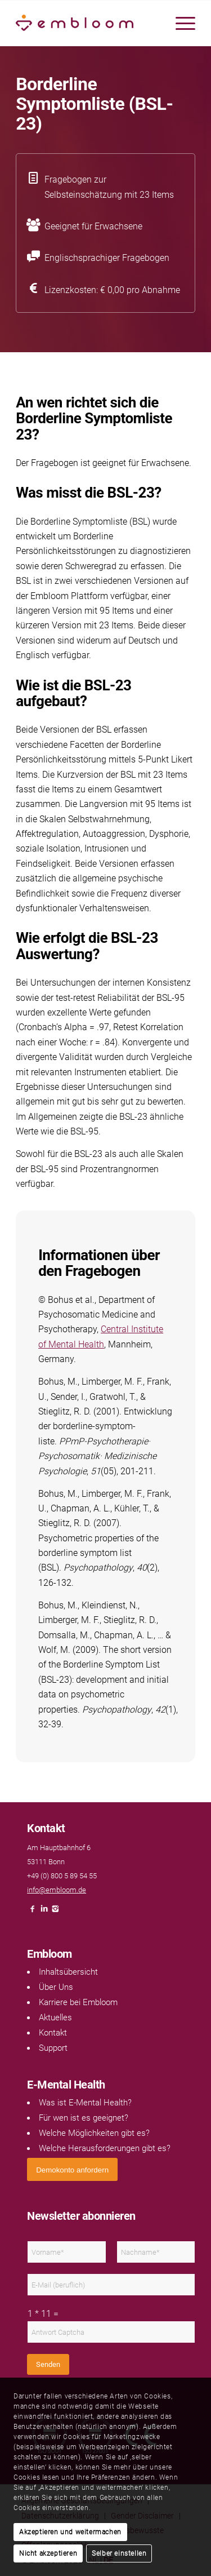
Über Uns (56, 1987)
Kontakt (53, 2033)
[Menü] (179, 23)
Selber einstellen (119, 2553)
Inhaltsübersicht (68, 1972)
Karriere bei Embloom (78, 2002)
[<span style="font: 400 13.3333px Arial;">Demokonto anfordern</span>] (72, 2169)
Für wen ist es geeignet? (83, 2118)
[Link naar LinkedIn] (44, 1912)
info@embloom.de (56, 1890)
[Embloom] (87, 23)
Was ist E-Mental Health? (85, 2103)
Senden (48, 2364)
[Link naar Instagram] (55, 1912)
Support (53, 2048)
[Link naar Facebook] (32, 1912)
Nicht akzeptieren (48, 2553)
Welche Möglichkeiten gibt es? (94, 2133)
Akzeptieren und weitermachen (70, 2532)
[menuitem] (179, 23)
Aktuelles (55, 2017)
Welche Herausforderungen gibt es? (104, 2148)
